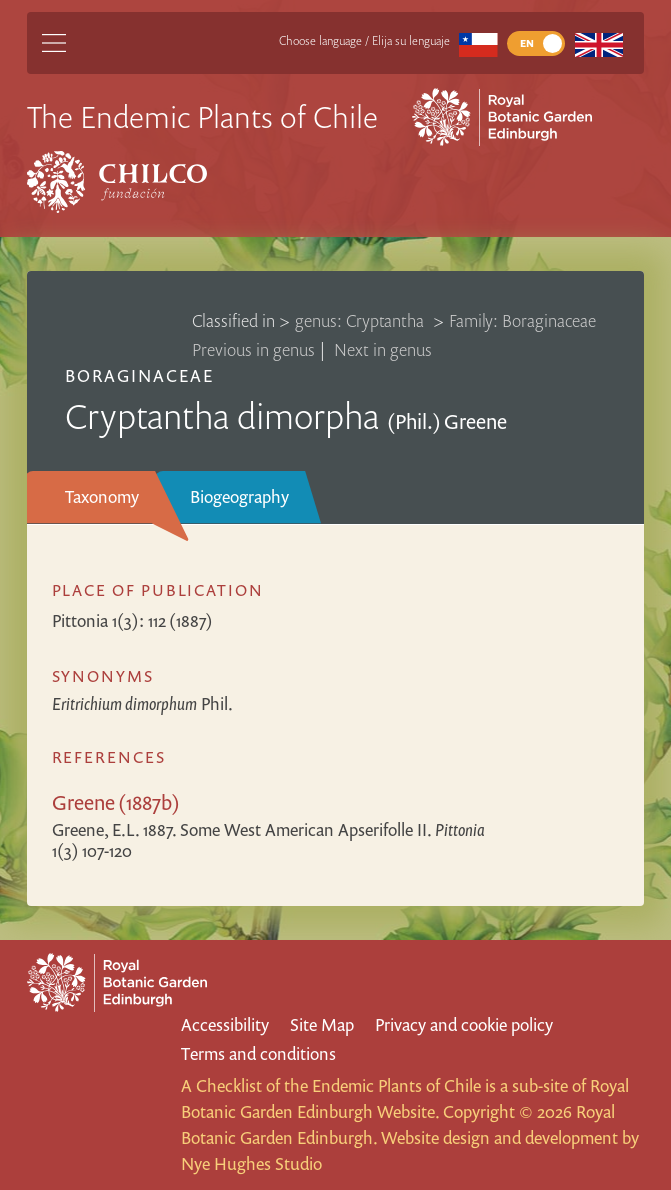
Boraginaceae (139, 375)
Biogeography (239, 496)
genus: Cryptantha (361, 320)
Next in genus (383, 349)
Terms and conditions (258, 1053)
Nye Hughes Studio (251, 1163)
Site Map (322, 1024)
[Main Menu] (54, 43)
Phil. (142, 703)
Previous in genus (253, 349)
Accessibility (225, 1024)
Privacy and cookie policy (464, 1024)
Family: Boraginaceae (522, 320)
